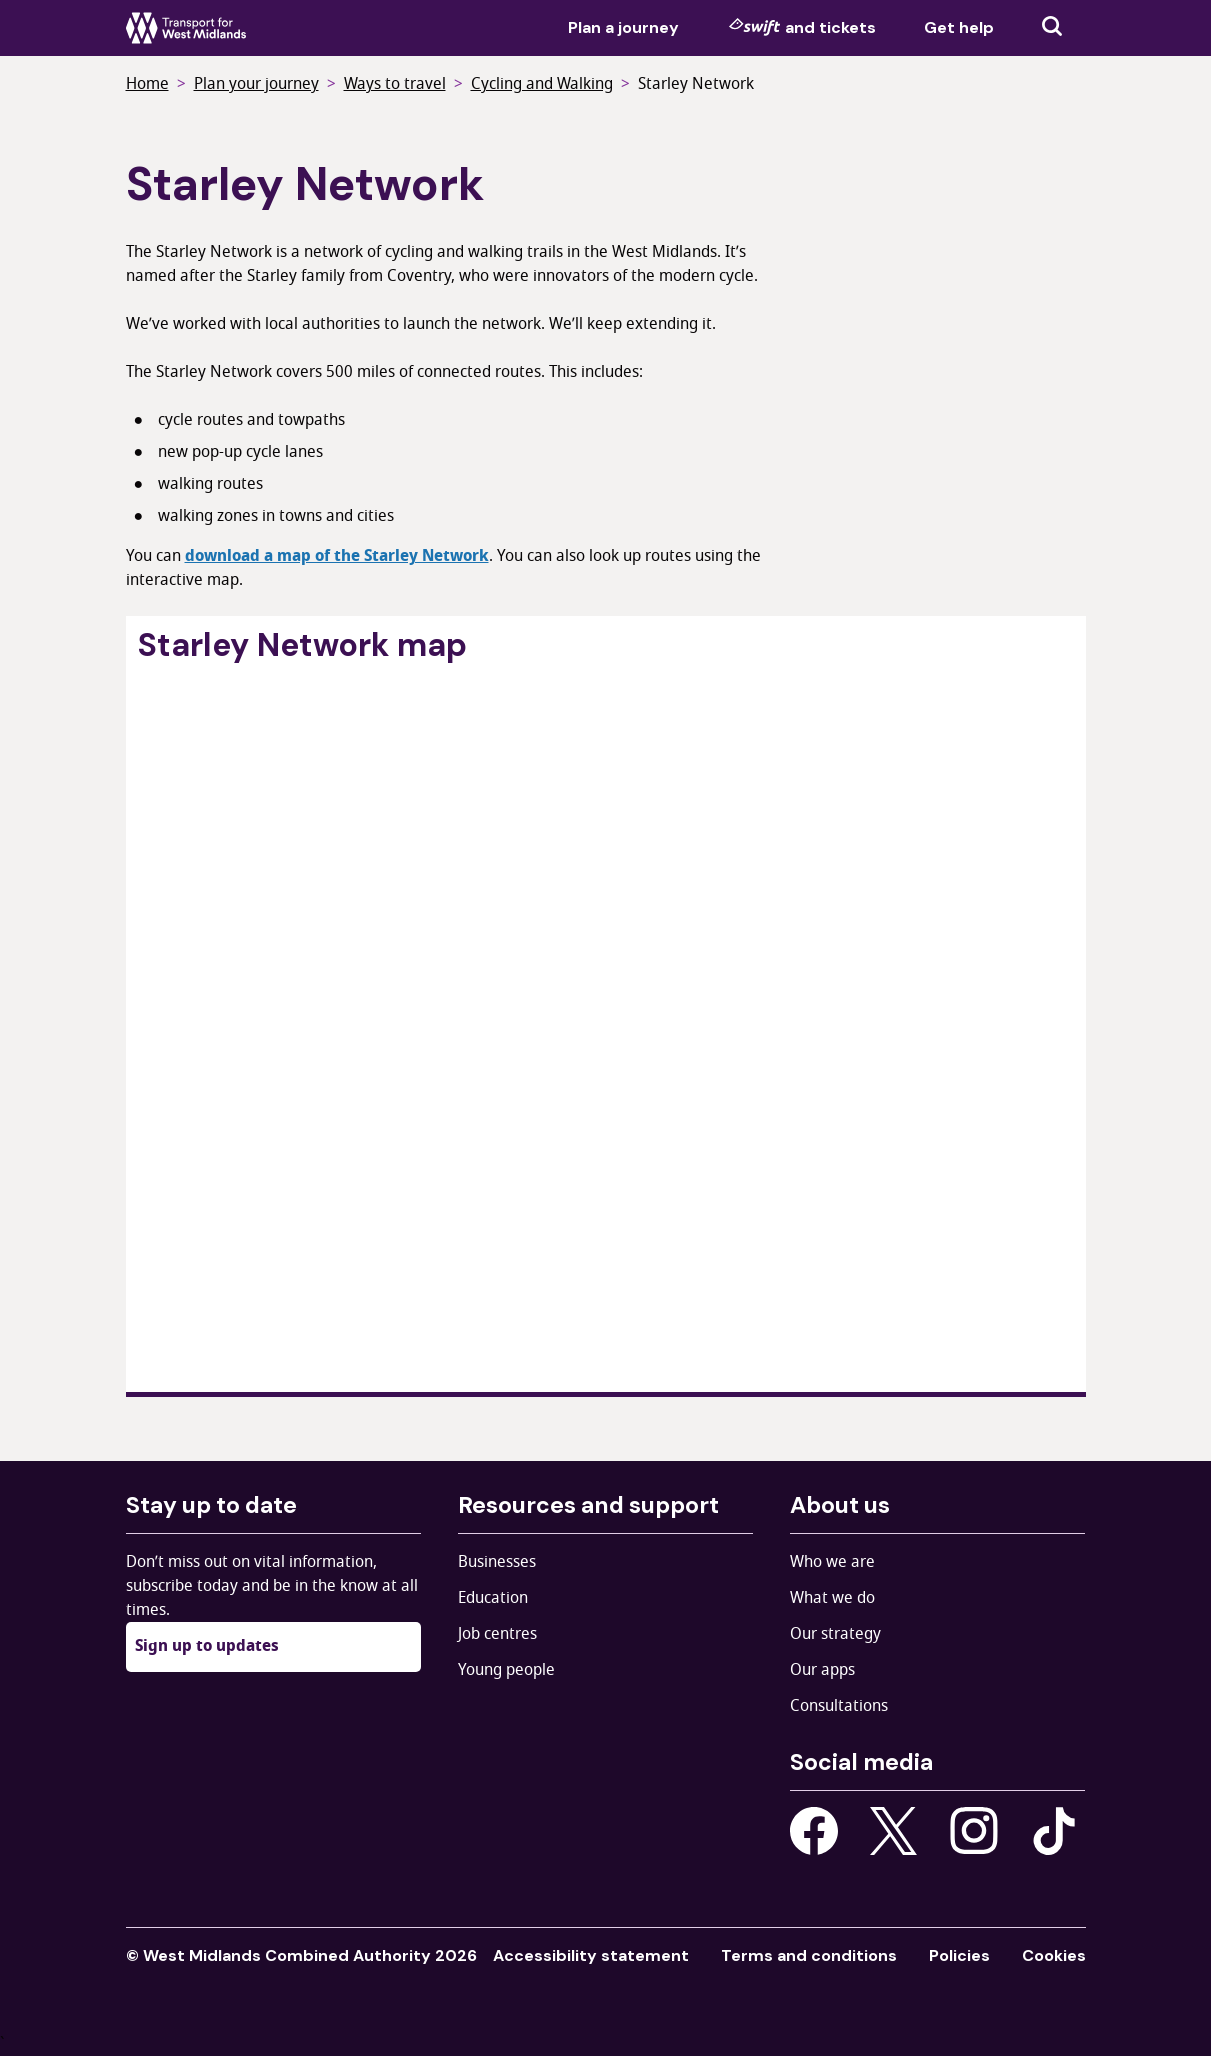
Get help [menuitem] (959, 27)
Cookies (1054, 1955)
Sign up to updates (207, 1646)
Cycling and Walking (542, 84)
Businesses (497, 1562)
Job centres (497, 1634)
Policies (959, 1955)
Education (493, 1598)
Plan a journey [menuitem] (623, 27)
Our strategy (835, 1634)
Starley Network (696, 84)
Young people (506, 1670)
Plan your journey (256, 84)
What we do (832, 1598)
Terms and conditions (809, 1955)
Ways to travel (395, 84)
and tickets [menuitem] (802, 27)
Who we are (832, 1562)
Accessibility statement (591, 1955)
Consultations (839, 1706)
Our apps (822, 1670)
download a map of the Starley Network (337, 556)
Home (147, 84)
